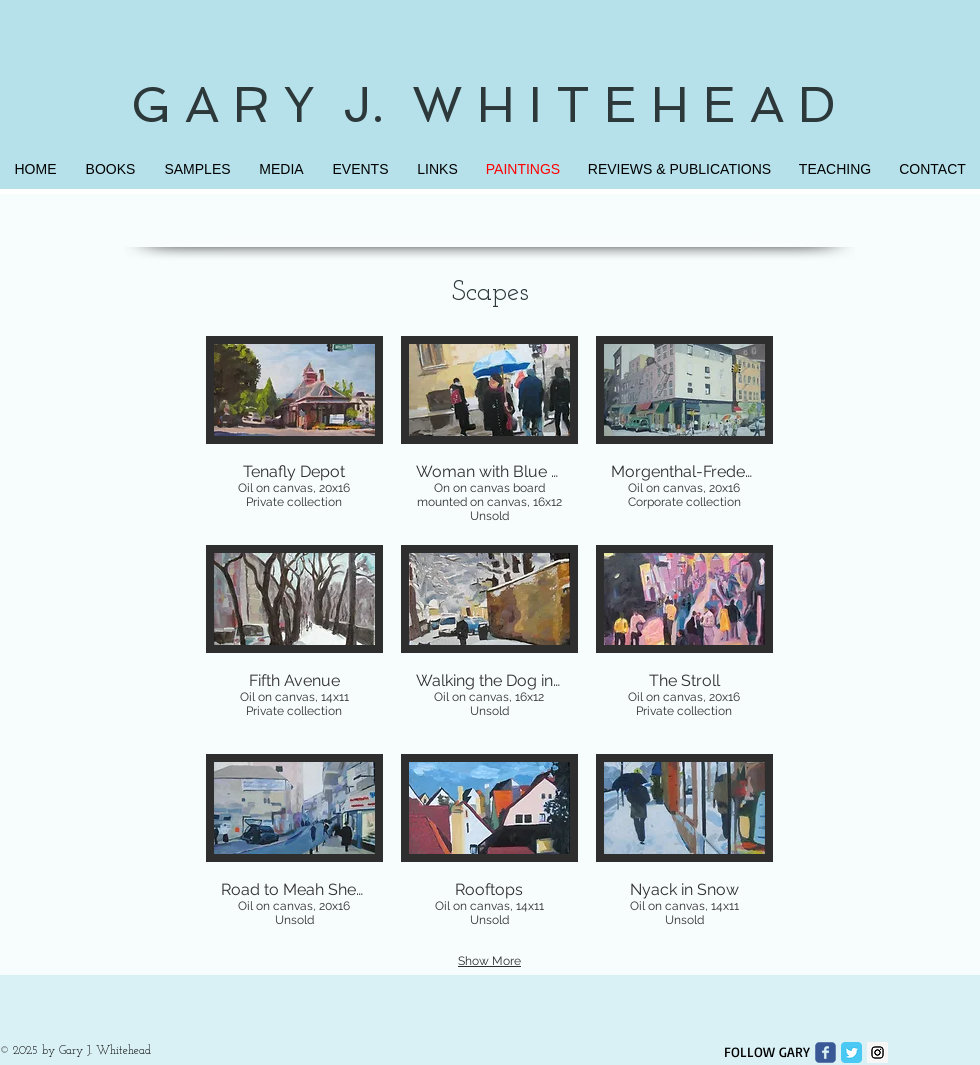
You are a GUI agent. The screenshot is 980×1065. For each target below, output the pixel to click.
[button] (294, 431)
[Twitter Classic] (851, 1052)
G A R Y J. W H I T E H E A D (490, 105)
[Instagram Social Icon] (877, 1052)
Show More (489, 961)
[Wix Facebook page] (825, 1052)
